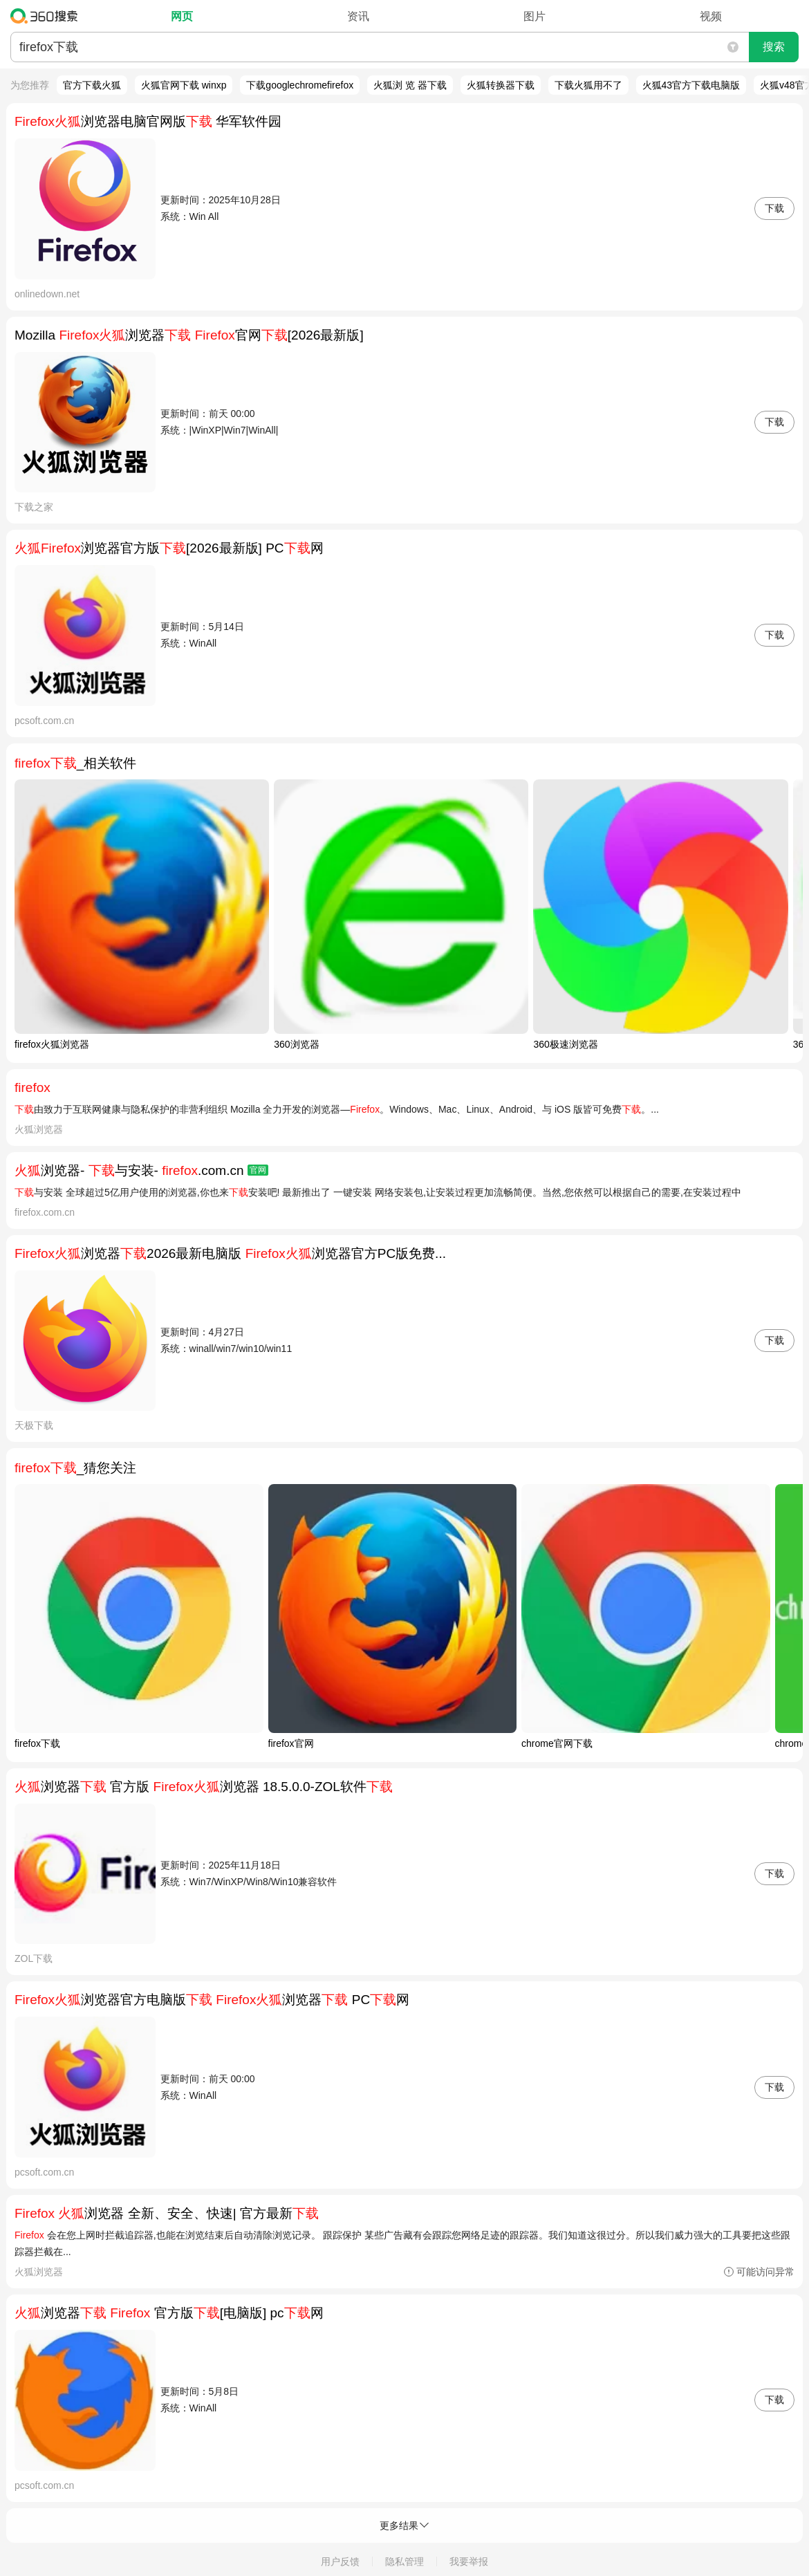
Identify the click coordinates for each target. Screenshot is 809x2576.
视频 (711, 16)
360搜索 (47, 16)
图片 (534, 16)
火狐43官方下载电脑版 (691, 85)
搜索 (774, 47)
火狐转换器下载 (500, 85)
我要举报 (468, 2561)
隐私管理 (404, 2561)
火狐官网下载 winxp (184, 85)
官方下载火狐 (92, 85)
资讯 (358, 16)
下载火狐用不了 (588, 85)
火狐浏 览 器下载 (410, 85)
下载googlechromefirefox (299, 85)
